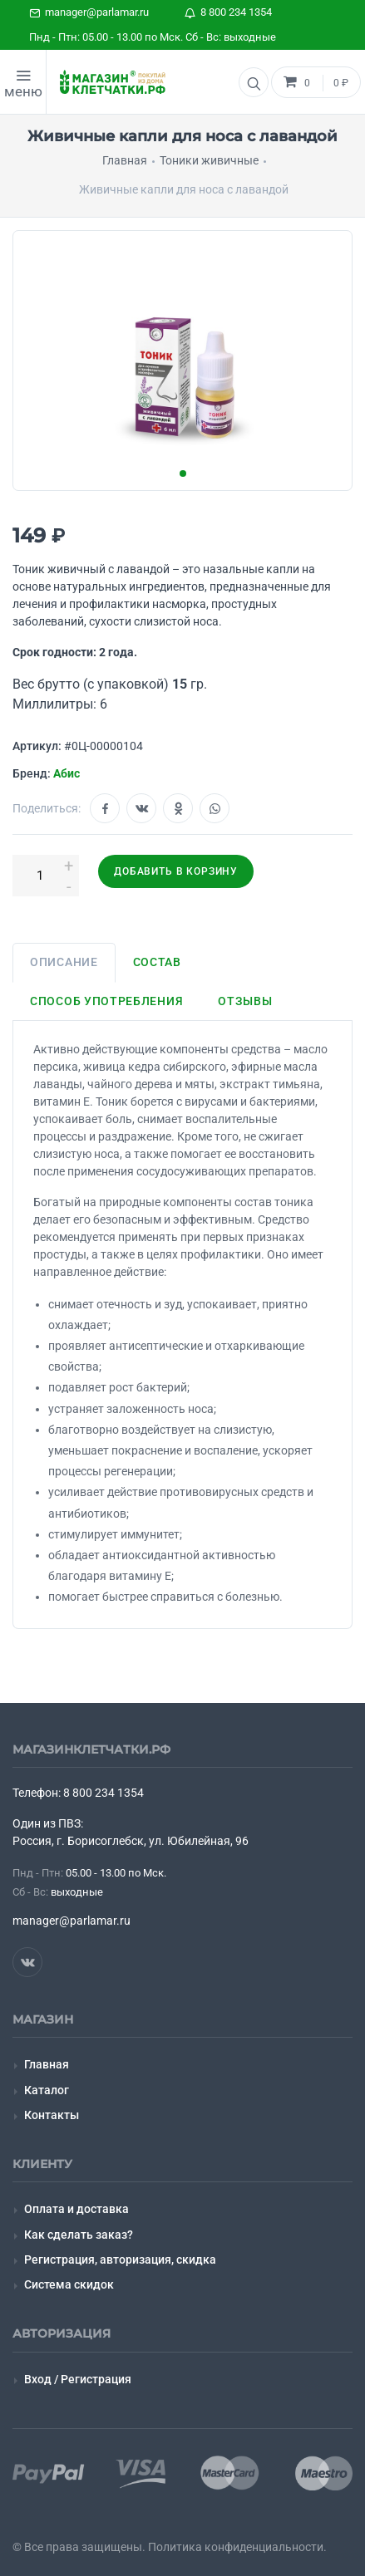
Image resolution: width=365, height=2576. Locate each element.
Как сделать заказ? (78, 2234)
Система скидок (69, 2284)
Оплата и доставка (76, 2208)
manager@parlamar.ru (89, 12)
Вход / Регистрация (77, 2379)
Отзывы (245, 1001)
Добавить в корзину (176, 871)
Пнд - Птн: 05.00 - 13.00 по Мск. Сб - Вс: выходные (152, 37)
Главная (46, 2064)
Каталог (46, 2090)
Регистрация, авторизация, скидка (120, 2259)
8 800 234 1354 (228, 12)
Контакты (51, 2115)
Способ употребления (106, 1001)
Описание (64, 962)
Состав (157, 962)
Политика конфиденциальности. (237, 2547)
